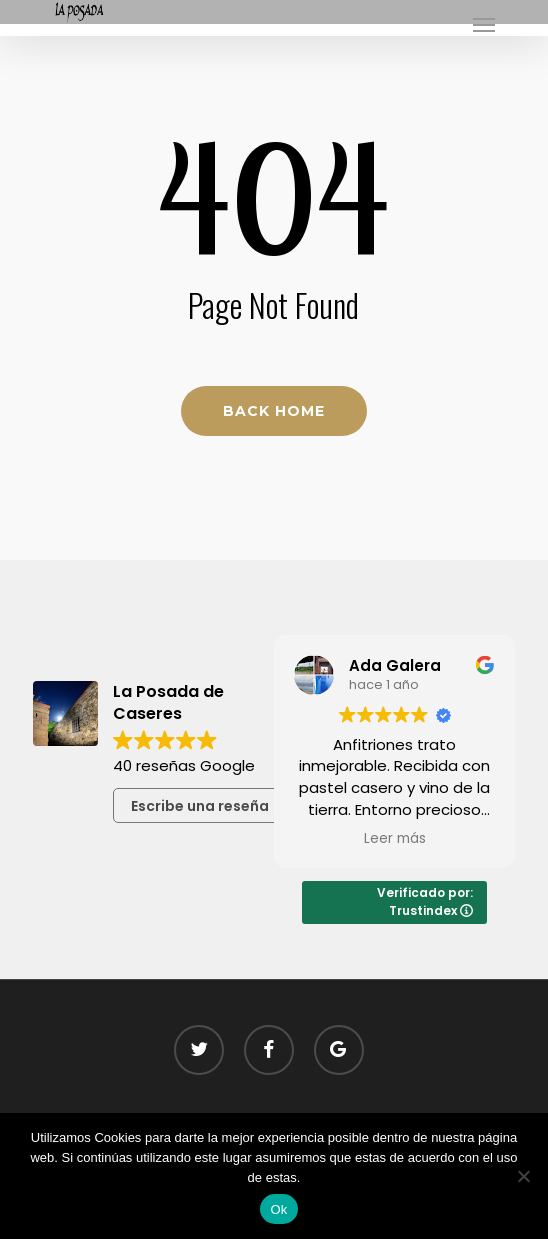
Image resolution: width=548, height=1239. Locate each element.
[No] (523, 1176)
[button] (484, 24)
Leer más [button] (395, 839)
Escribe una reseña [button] (200, 806)
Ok (278, 1209)
